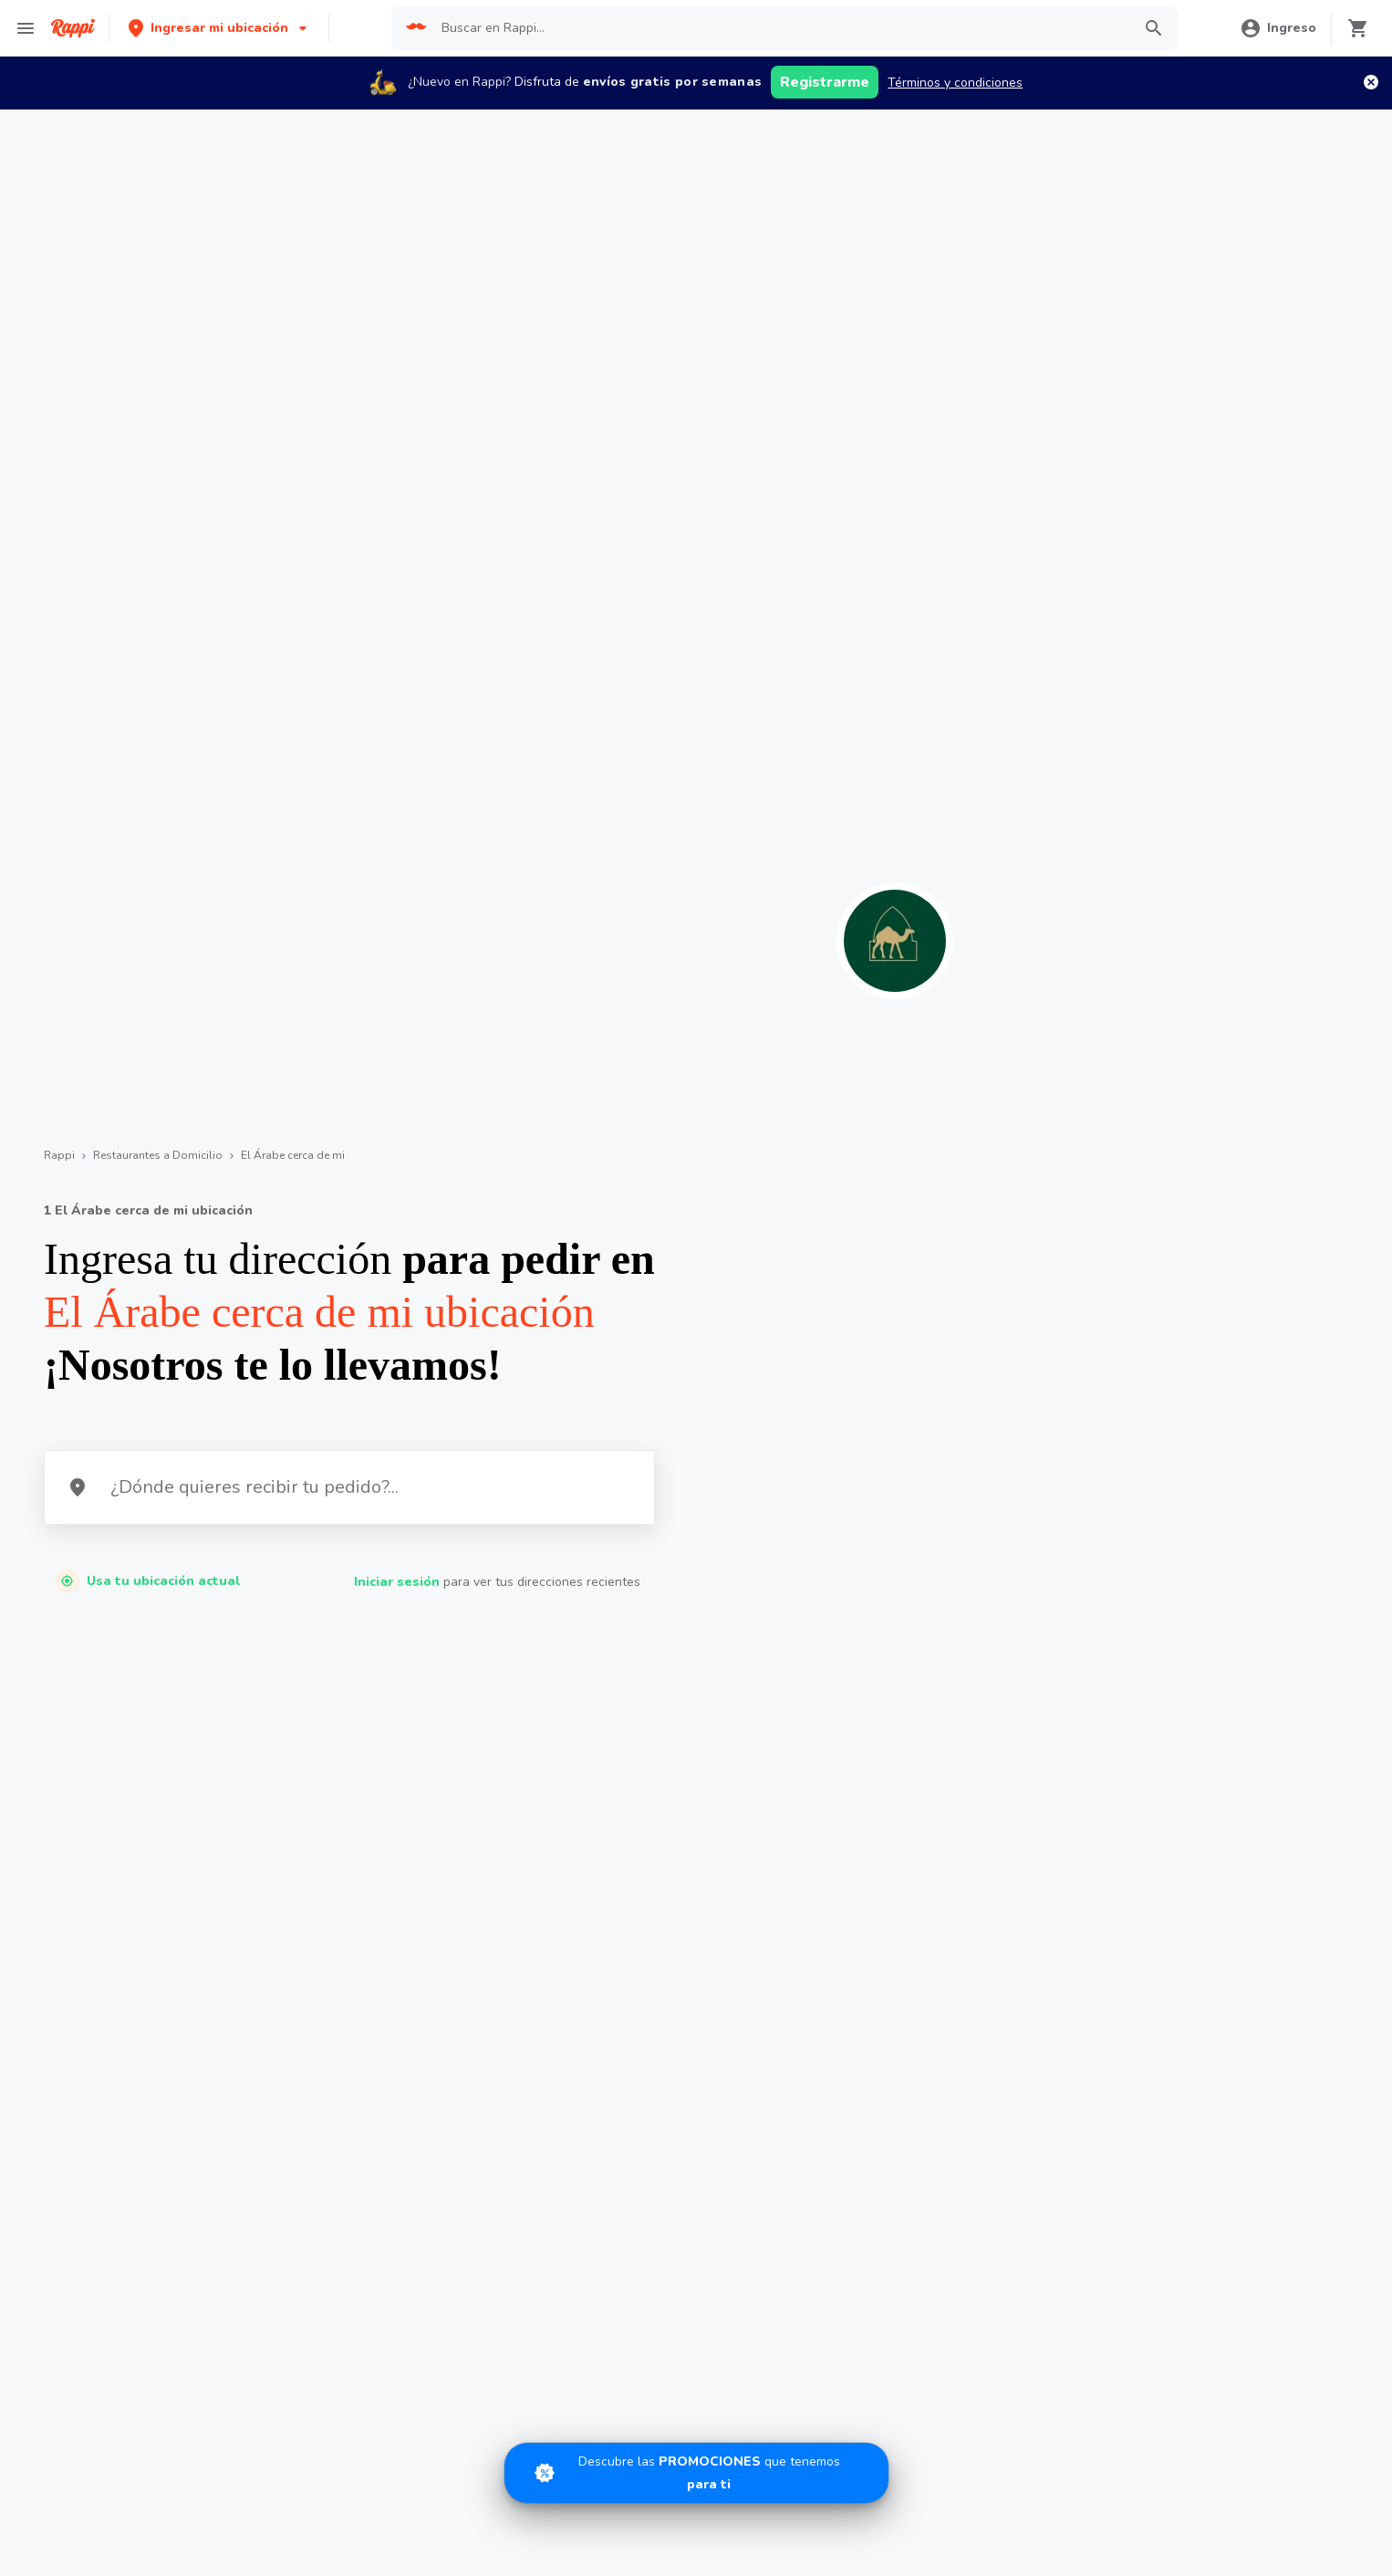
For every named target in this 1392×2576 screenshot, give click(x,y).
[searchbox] (781, 28)
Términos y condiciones (955, 82)
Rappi (59, 1155)
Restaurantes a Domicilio (158, 1155)
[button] (219, 28)
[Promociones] (696, 2473)
